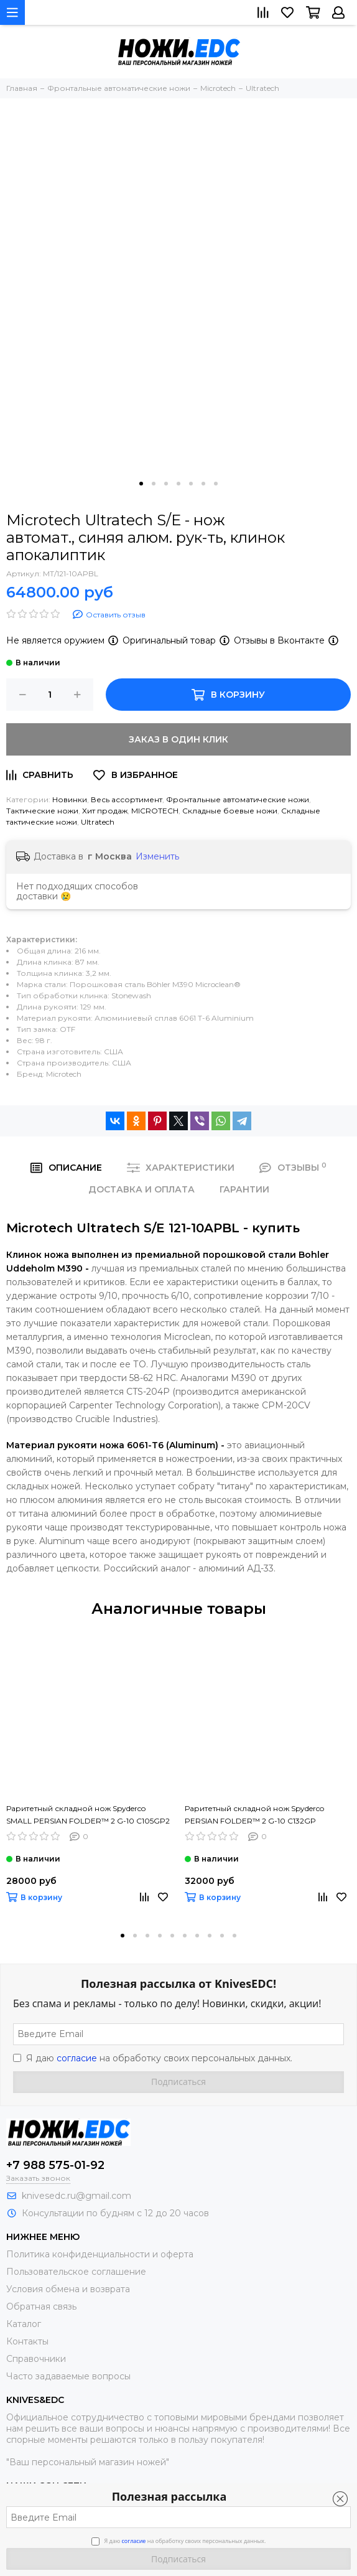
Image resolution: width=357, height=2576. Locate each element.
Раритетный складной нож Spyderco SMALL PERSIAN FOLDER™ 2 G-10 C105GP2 (88, 1814)
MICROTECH (154, 810)
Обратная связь (41, 2306)
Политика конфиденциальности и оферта (99, 2254)
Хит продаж (105, 810)
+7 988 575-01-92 (55, 2165)
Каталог (23, 2324)
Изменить (157, 856)
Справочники (36, 2358)
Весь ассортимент (126, 799)
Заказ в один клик (178, 739)
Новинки (69, 799)
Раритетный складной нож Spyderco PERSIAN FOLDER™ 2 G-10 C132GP (254, 1814)
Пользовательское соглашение (76, 2271)
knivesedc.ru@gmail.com (76, 2195)
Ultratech (97, 822)
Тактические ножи (42, 810)
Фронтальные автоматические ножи (237, 799)
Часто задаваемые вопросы (68, 2376)
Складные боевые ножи (229, 810)
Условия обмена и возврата (68, 2289)
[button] (141, 483)
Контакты (27, 2341)
